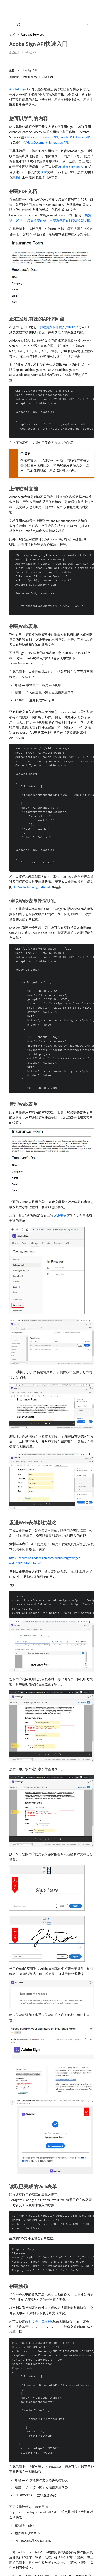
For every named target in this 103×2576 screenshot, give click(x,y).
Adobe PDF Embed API (76, 137)
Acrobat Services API (71, 167)
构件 (19, 177)
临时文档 (31, 2322)
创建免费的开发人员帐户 (57, 327)
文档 (12, 34)
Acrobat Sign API (27, 70)
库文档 (46, 2322)
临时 (43, 172)
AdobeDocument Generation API (46, 142)
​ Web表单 (59, 1215)
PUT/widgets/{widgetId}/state (32, 887)
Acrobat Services (34, 34)
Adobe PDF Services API (42, 137)
